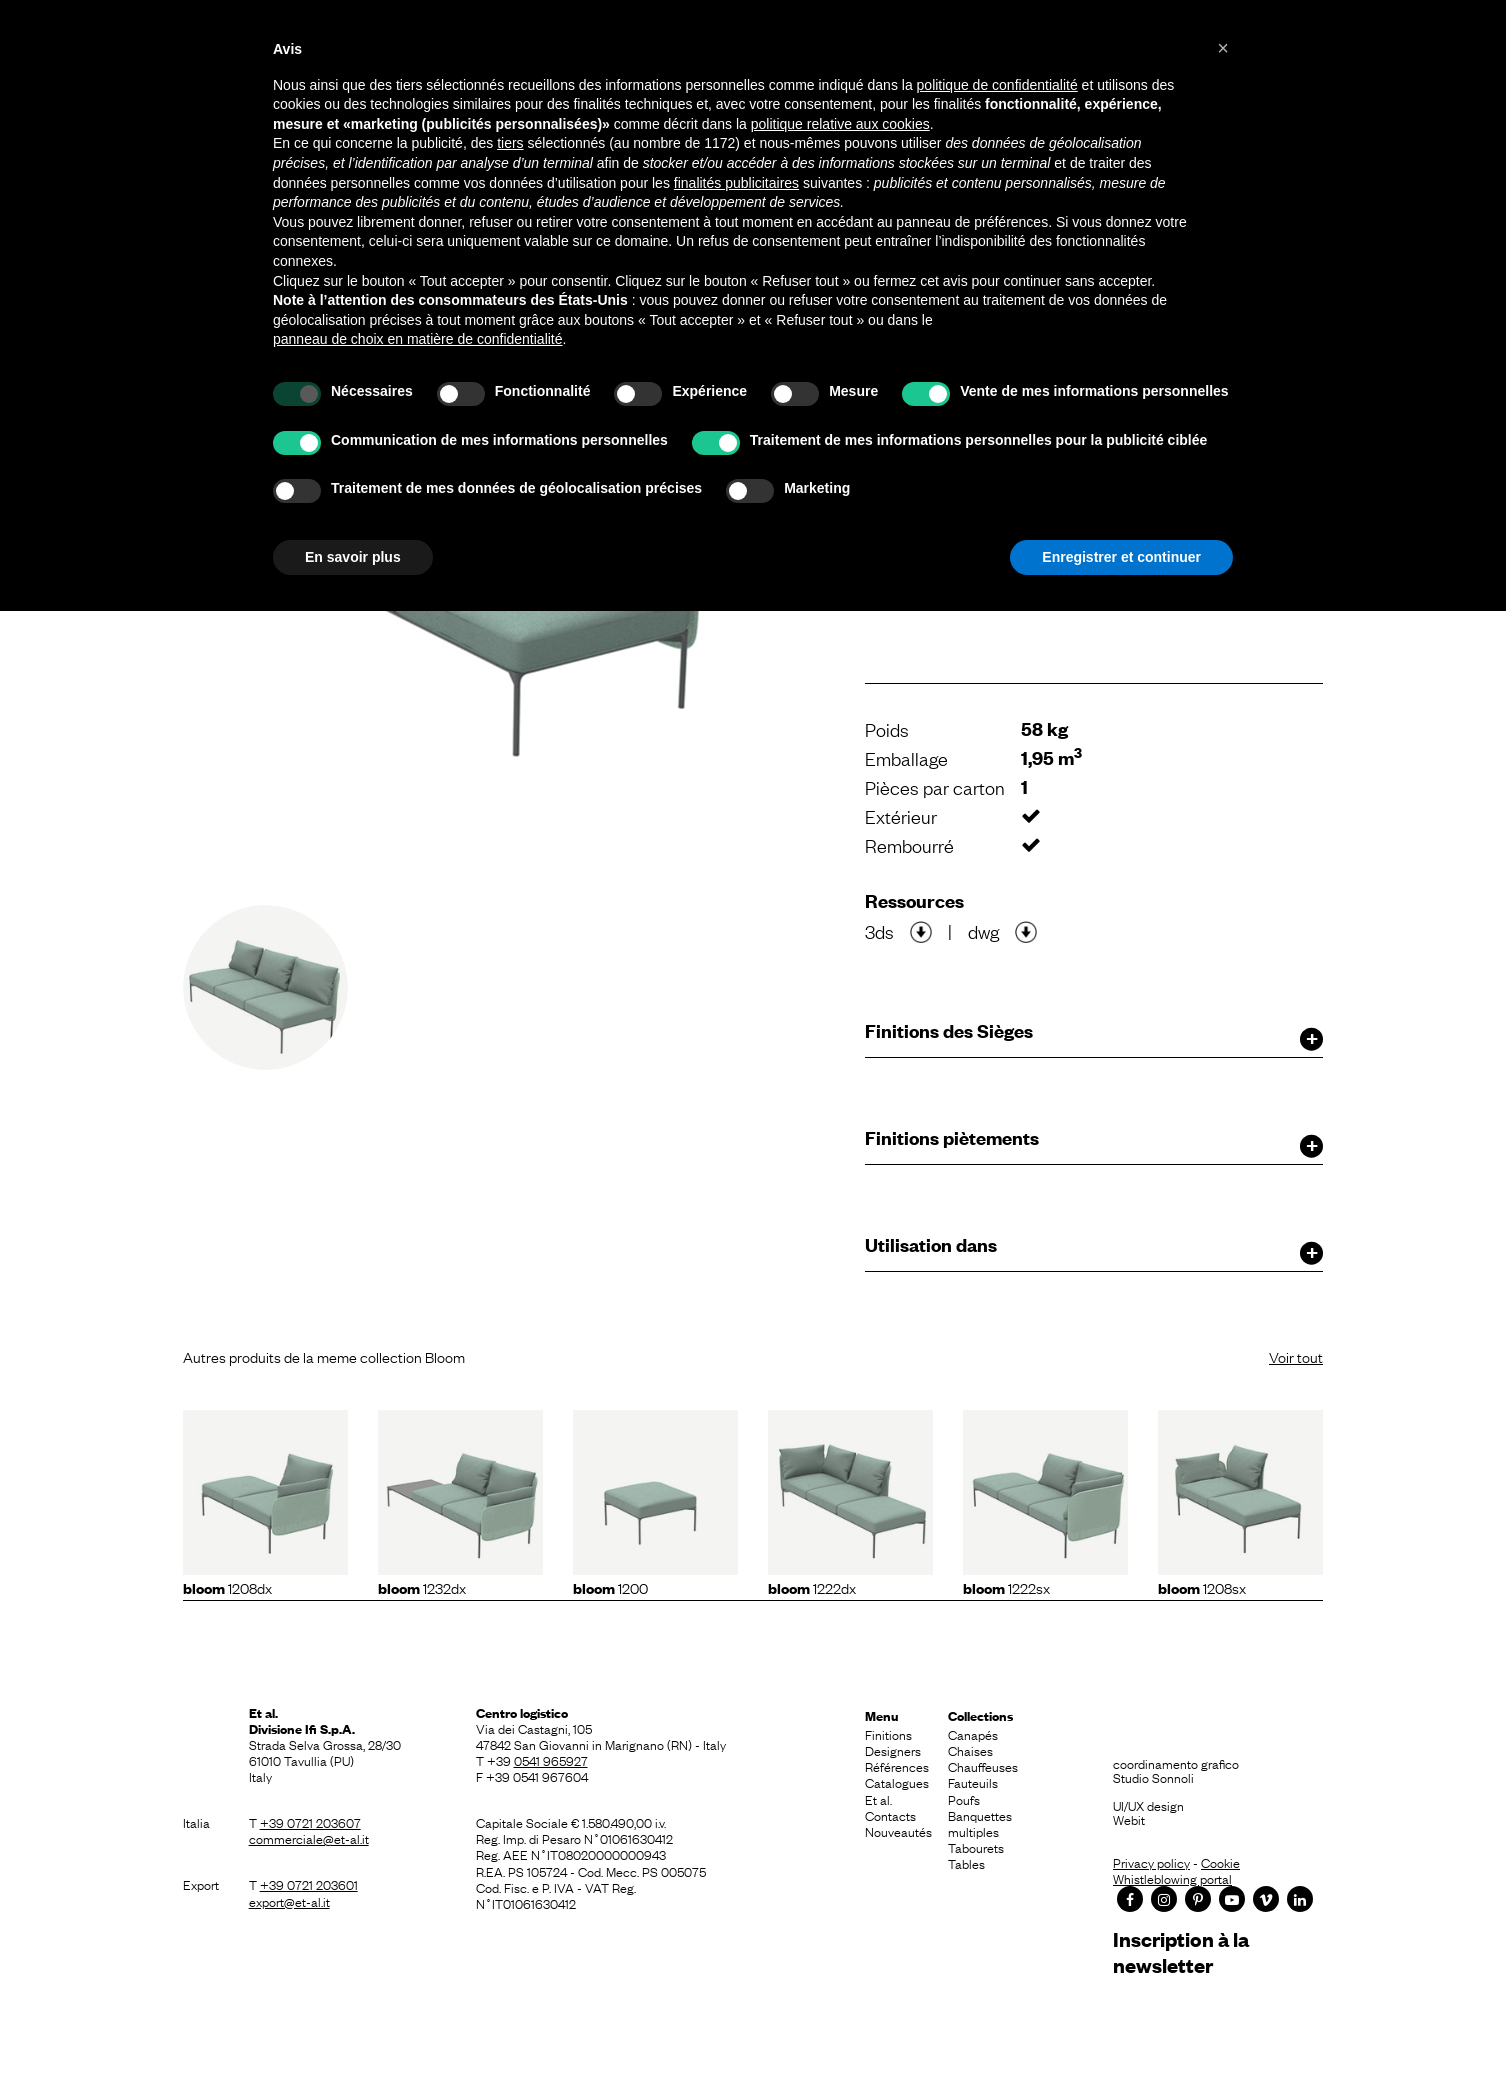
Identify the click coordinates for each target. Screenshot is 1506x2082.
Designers (893, 1750)
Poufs (964, 1799)
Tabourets (976, 1847)
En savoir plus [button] (353, 557)
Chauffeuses (983, 1766)
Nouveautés (898, 1831)
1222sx (1006, 1587)
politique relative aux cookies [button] (840, 124)
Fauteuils (973, 1782)
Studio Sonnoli (1153, 1777)
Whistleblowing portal (1172, 1878)
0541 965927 (551, 1760)
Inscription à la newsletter (1181, 1951)
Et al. (878, 1799)
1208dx (227, 1587)
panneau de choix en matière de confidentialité (418, 339)
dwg (983, 931)
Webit (1129, 1819)
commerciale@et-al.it (309, 1838)
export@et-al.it (289, 1901)
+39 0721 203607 (310, 1822)
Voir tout (1296, 1356)
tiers (510, 143)
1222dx (812, 1587)
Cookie (1220, 1862)
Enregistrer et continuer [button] (1121, 557)
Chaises (970, 1750)
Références (897, 1766)
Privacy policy (1151, 1862)
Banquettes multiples (980, 1823)
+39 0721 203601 (309, 1884)
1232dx (422, 1587)
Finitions (888, 1734)
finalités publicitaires (736, 183)
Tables (966, 1863)
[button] (1223, 48)
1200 (610, 1587)
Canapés (973, 1734)
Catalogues (897, 1782)
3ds (879, 931)
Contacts (890, 1815)
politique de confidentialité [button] (997, 85)
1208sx (1202, 1587)
